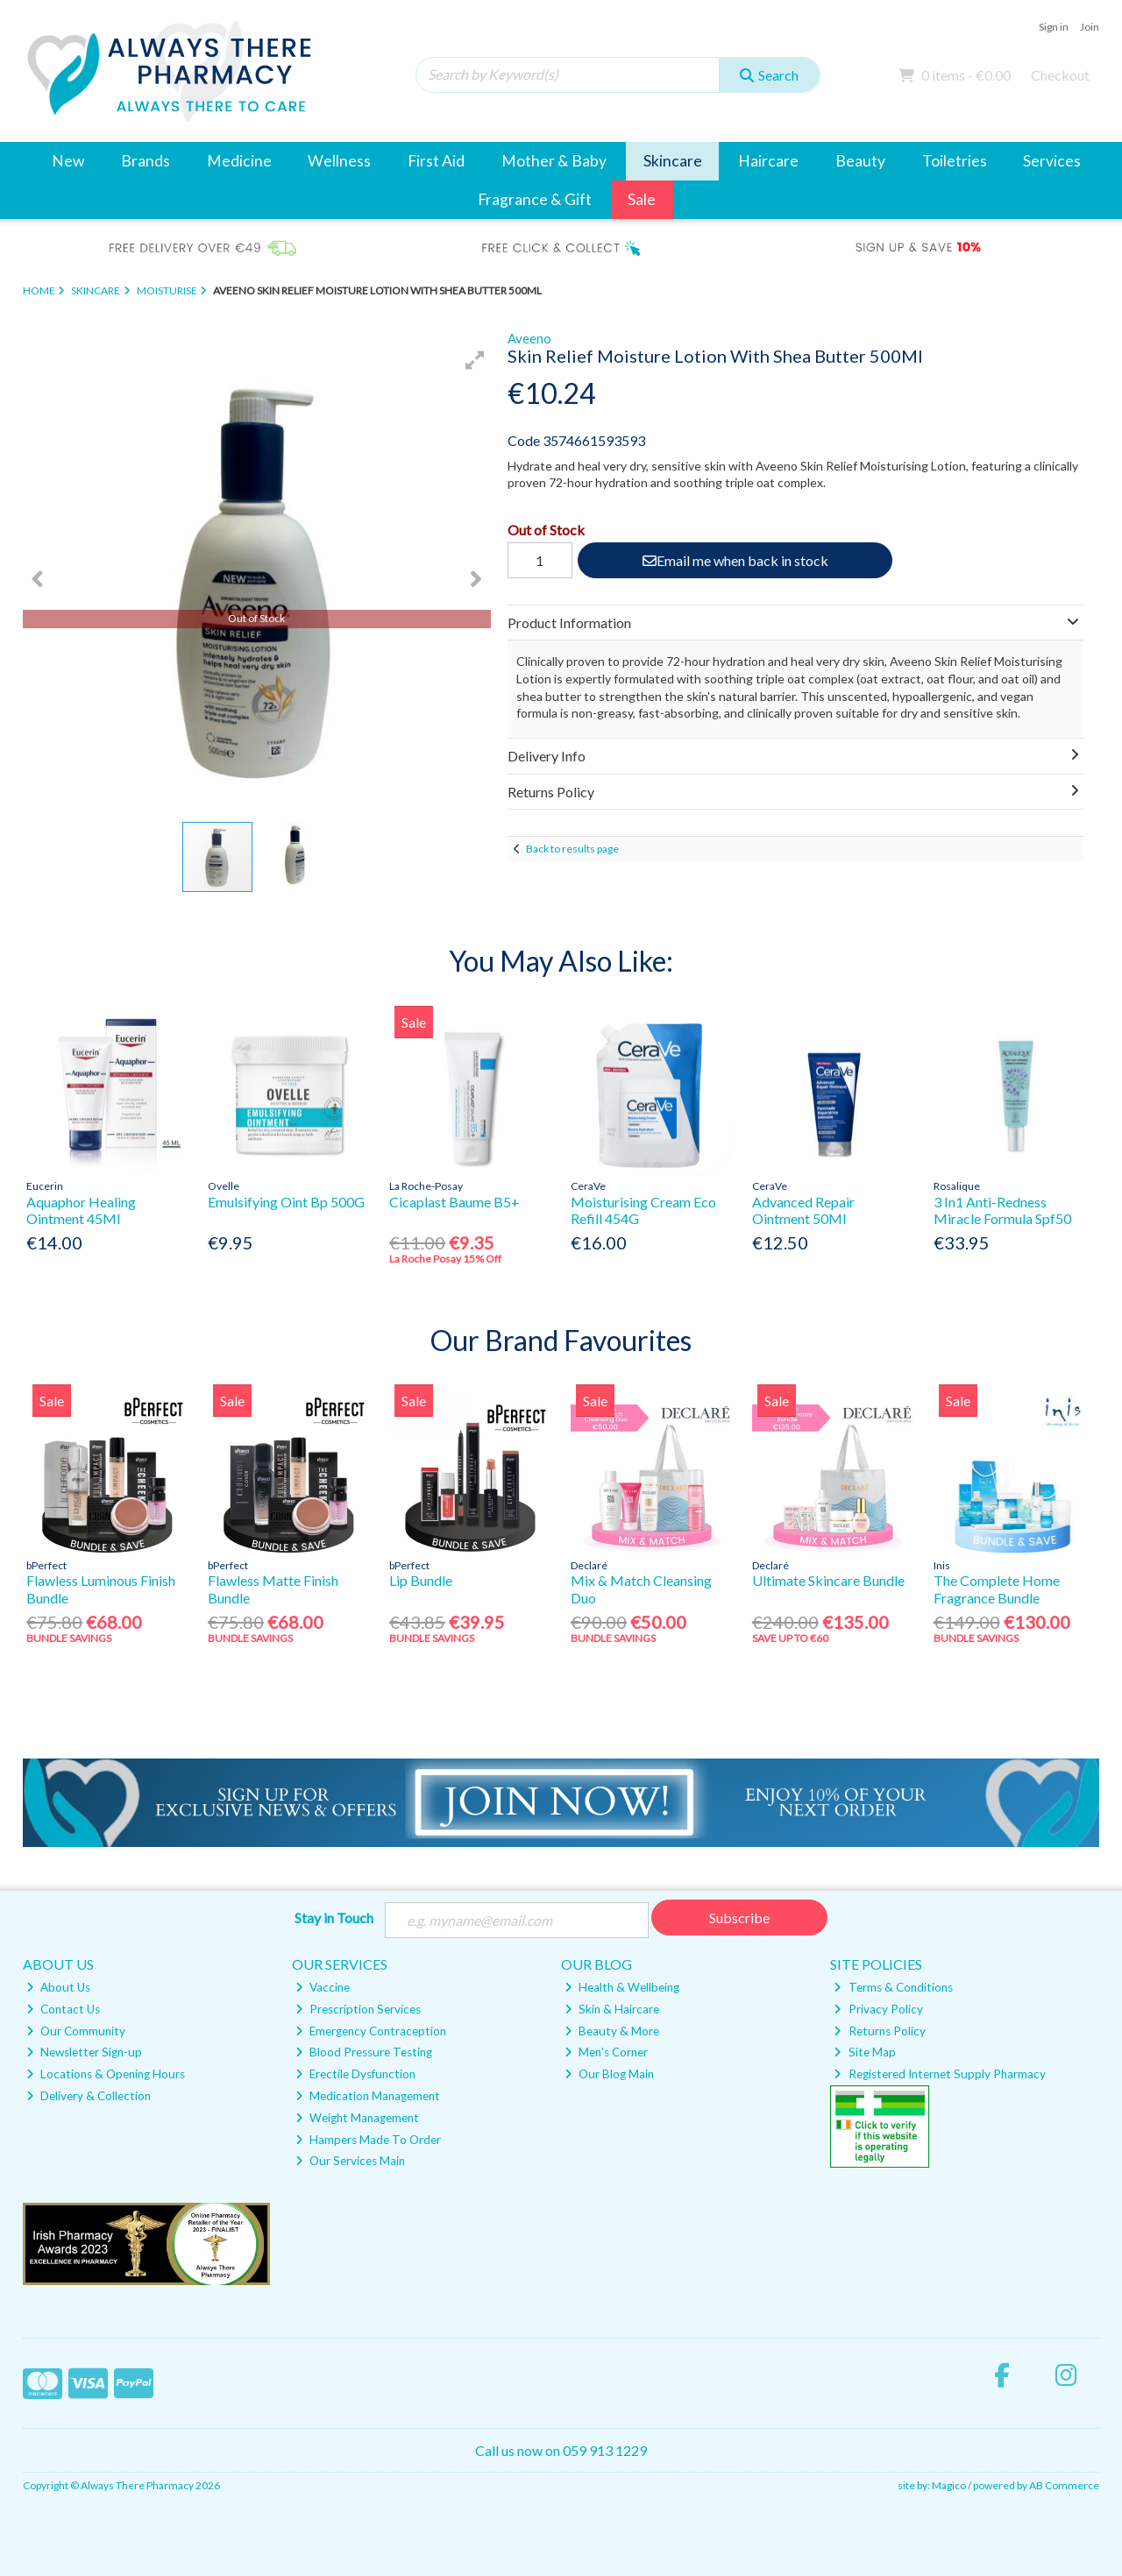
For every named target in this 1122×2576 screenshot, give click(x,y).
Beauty (860, 161)
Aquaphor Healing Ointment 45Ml (81, 1210)
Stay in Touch (334, 1917)
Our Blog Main (609, 2074)
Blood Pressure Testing (363, 2052)
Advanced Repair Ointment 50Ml (803, 1210)
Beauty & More (612, 2031)
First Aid (436, 161)
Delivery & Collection (88, 2096)
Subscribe (739, 1917)
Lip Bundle (420, 1580)
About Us (58, 1987)
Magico (949, 2485)
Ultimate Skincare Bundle (828, 1580)
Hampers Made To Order (368, 2140)
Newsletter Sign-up (84, 2052)
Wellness (339, 161)
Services (1052, 161)
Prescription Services (358, 2009)
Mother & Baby (554, 161)
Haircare (768, 161)
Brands (145, 161)
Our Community (75, 2031)
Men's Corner (606, 2052)
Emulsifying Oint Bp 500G (286, 1201)
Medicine (239, 161)
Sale (642, 199)
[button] (475, 360)
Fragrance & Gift (535, 199)
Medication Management (367, 2096)
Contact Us (63, 2009)
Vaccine (322, 1987)
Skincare (672, 161)
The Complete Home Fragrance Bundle (997, 1588)
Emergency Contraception (370, 2031)
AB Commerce (1064, 2485)
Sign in (1054, 26)
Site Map (864, 2052)
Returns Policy (879, 2031)
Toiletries (954, 161)
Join (1089, 26)
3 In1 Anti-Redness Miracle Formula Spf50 (1002, 1210)
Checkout (1060, 75)
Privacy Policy (878, 2009)
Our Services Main (350, 2161)
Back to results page (572, 848)
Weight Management (357, 2118)
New (68, 161)
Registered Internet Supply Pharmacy (939, 2074)
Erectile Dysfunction (355, 2074)
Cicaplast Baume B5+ (454, 1201)
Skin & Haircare (612, 2009)
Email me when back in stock (735, 560)
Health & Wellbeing (622, 1987)
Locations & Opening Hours (105, 2074)
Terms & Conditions (893, 1987)
